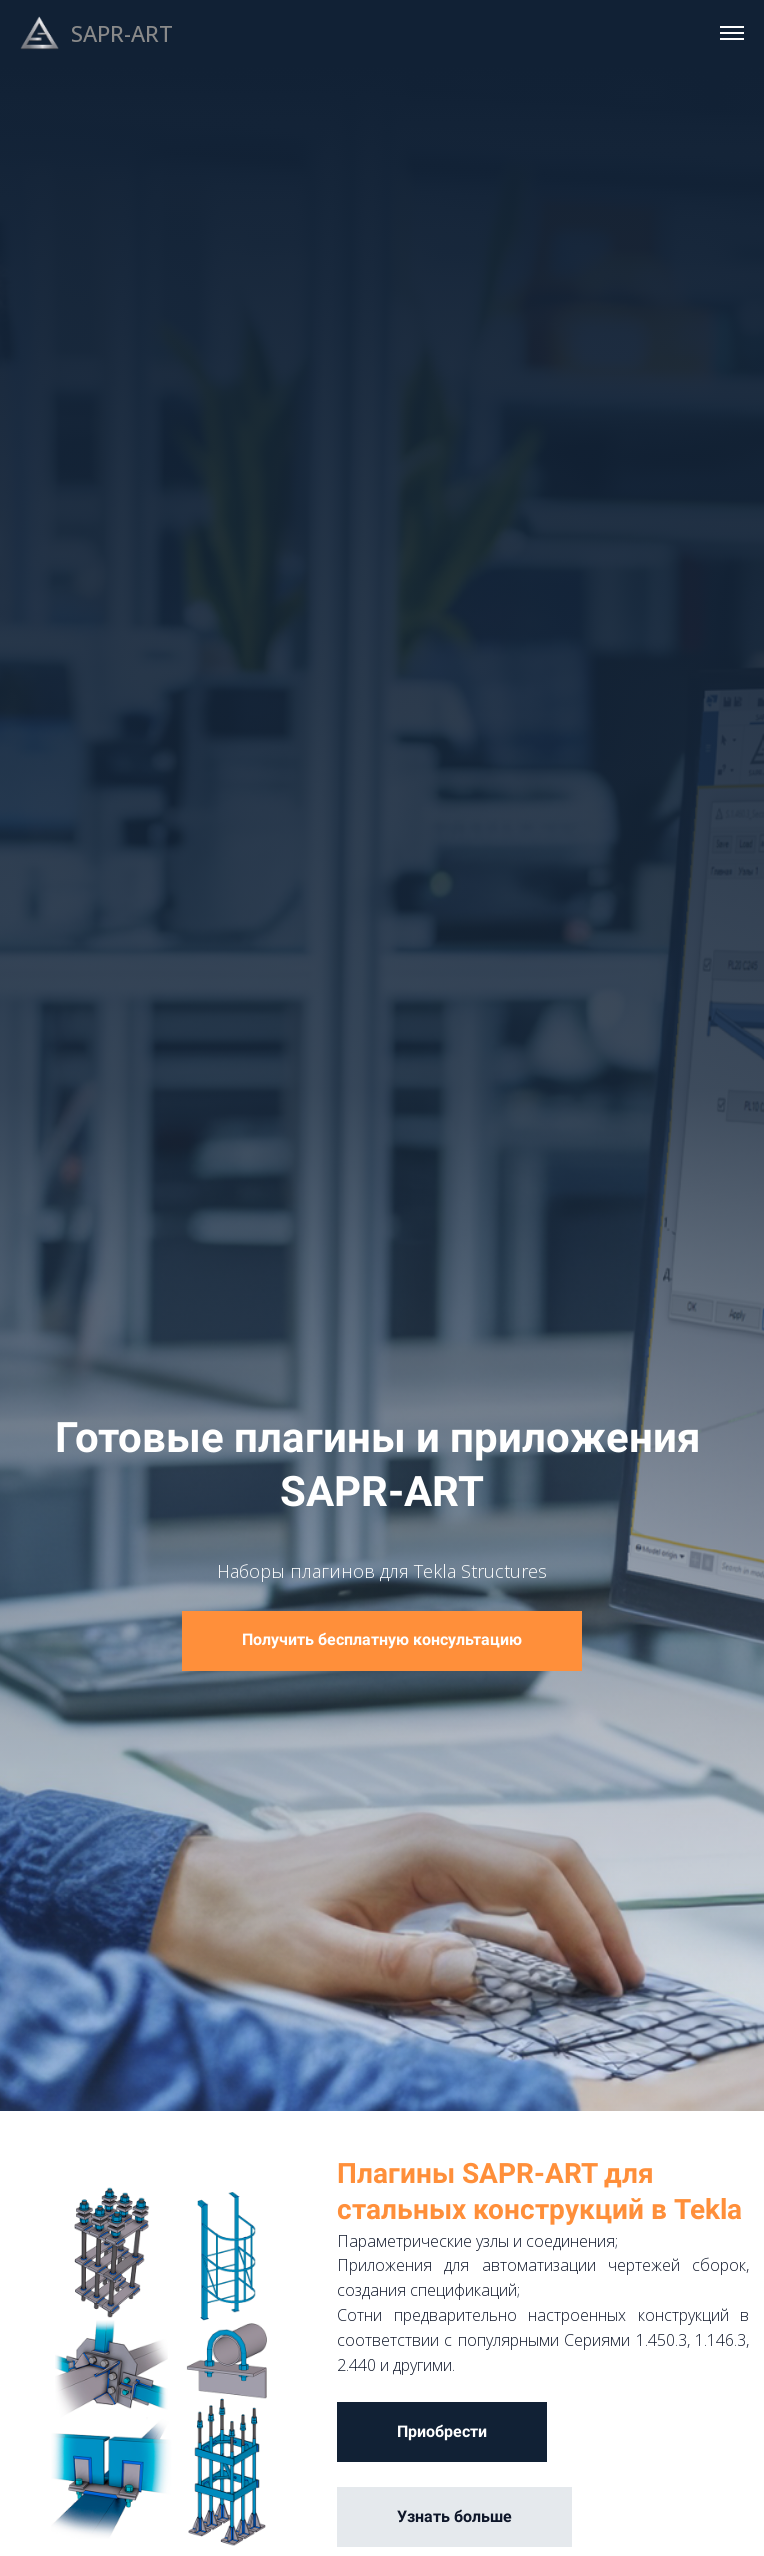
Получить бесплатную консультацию (382, 1639)
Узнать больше (454, 2516)
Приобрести (442, 2431)
